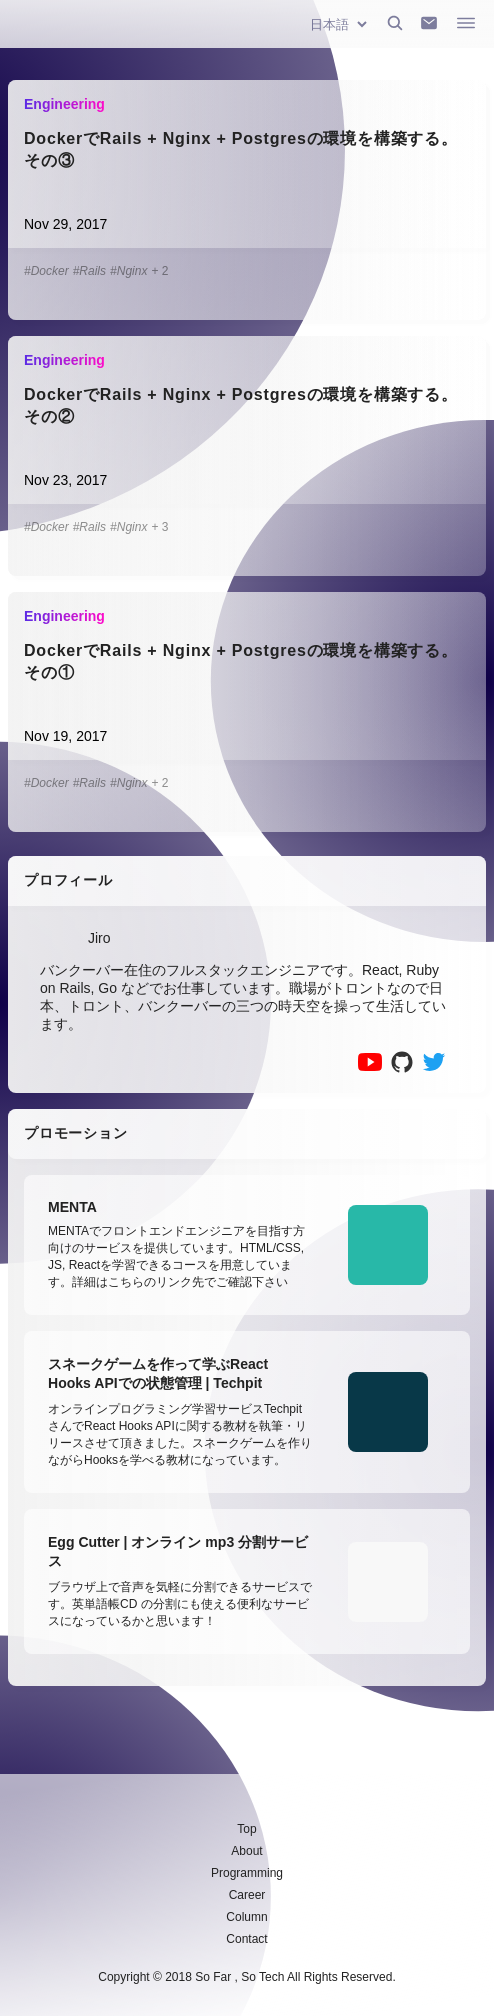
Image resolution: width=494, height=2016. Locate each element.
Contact (246, 1939)
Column (246, 1917)
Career (247, 1895)
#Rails (89, 271)
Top (246, 1829)
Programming (247, 1873)
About (246, 1851)
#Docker (46, 271)
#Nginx (128, 271)
